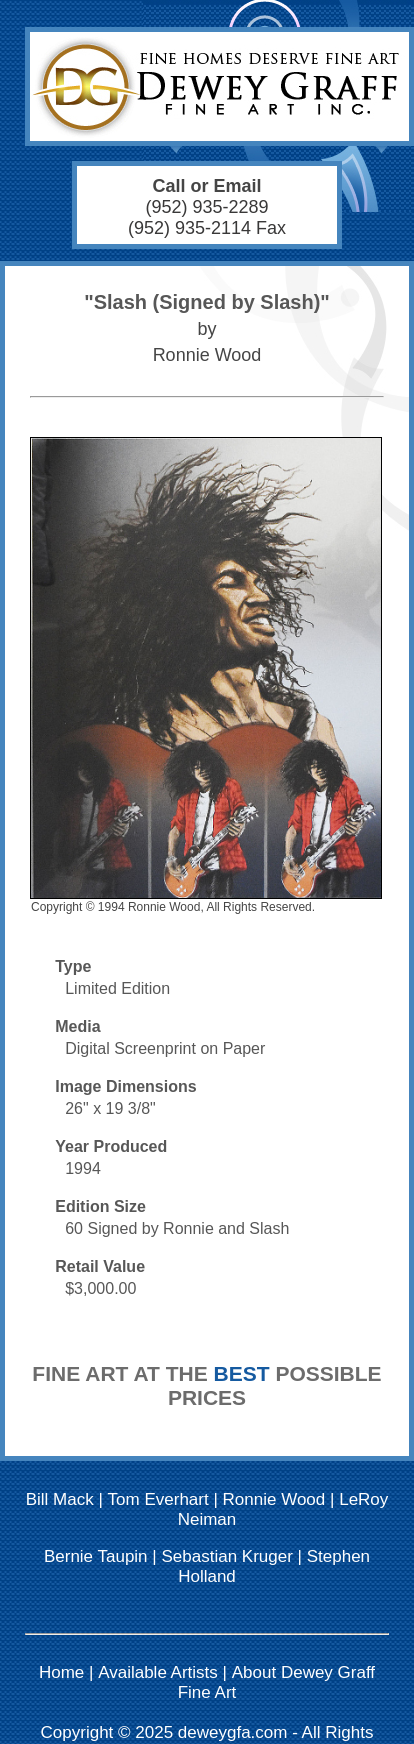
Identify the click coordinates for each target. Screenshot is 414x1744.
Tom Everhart (158, 1499)
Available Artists (158, 1672)
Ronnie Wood (274, 1499)
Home (61, 1672)
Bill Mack (60, 1499)
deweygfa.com (233, 1732)
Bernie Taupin (96, 1556)
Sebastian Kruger (226, 1556)
